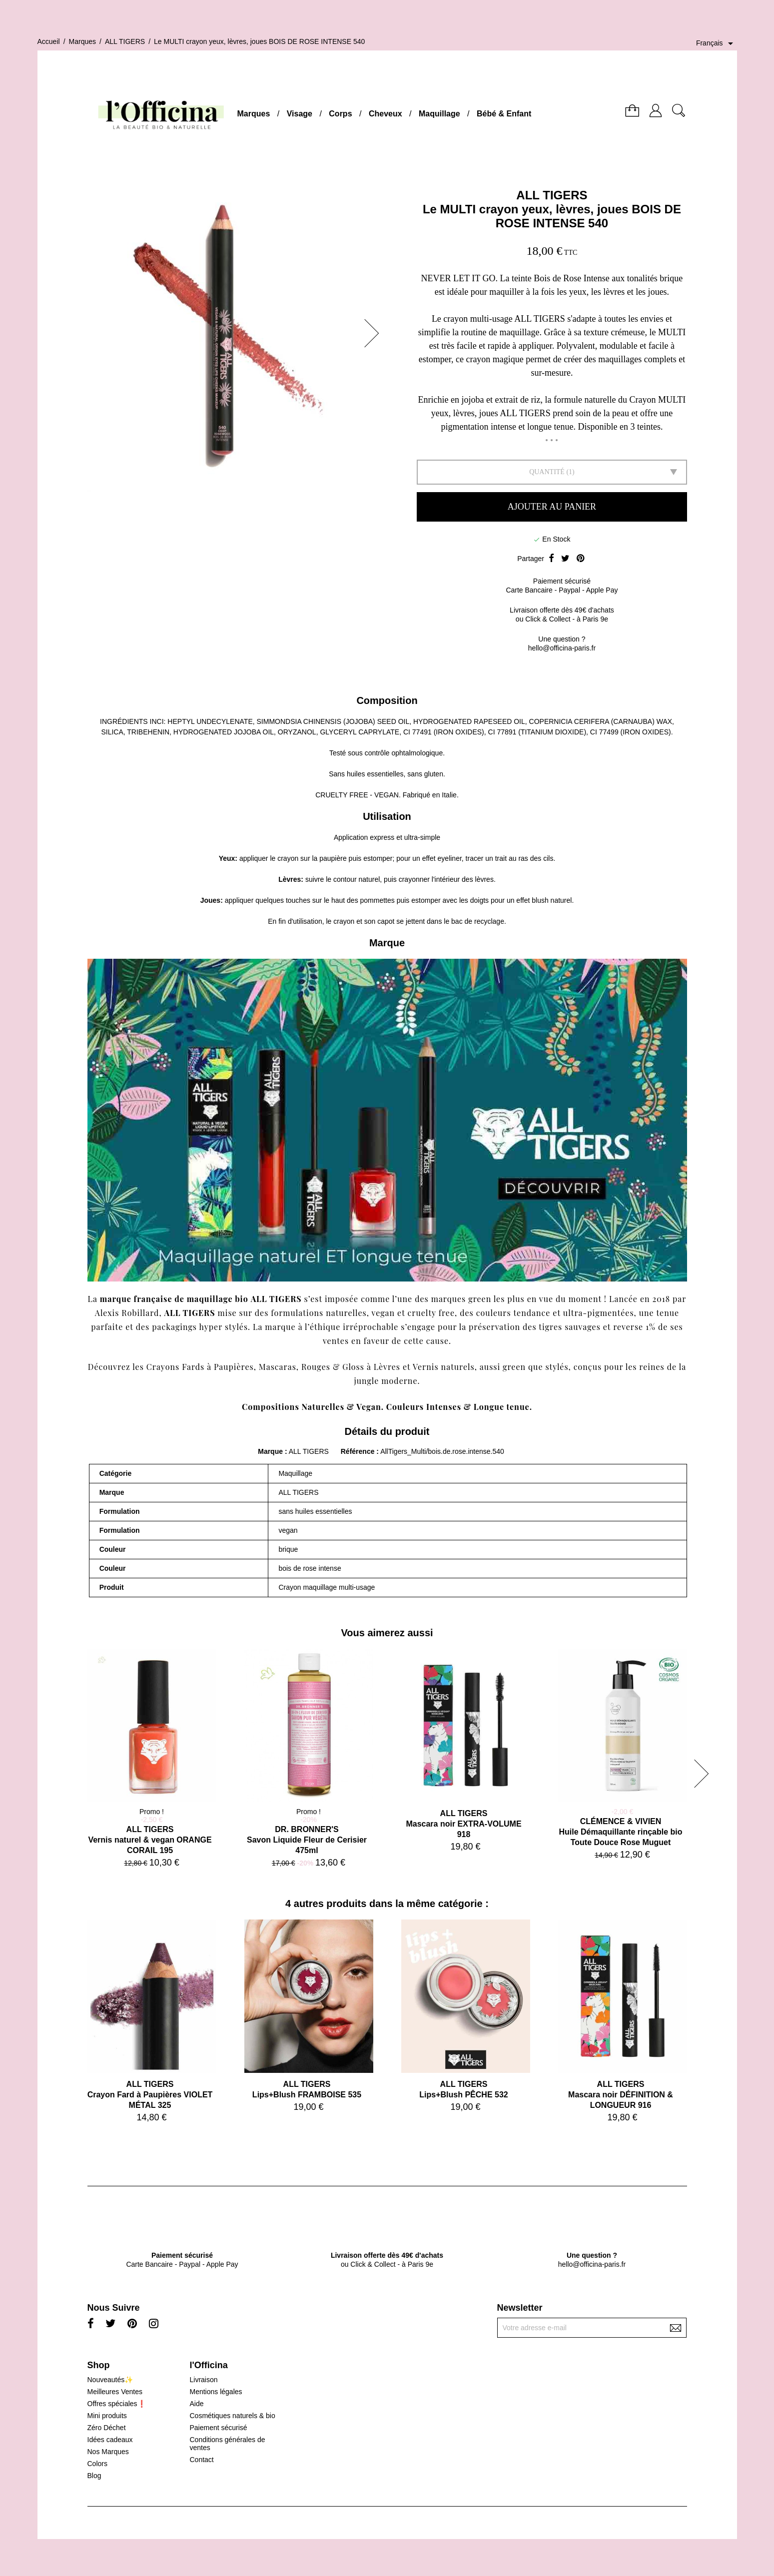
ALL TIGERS (551, 195)
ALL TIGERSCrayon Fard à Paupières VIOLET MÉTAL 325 (150, 2094)
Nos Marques (108, 2452)
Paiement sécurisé (218, 2428)
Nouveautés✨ (110, 2380)
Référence (359, 1451)
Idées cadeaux (110, 2440)
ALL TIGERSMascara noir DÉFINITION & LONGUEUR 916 (620, 2094)
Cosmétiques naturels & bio (232, 2416)
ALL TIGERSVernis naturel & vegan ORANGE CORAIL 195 (149, 1840)
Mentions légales (215, 2392)
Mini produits (107, 2416)
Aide (196, 2404)
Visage (299, 113)
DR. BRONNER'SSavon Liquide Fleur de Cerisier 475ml (307, 1840)
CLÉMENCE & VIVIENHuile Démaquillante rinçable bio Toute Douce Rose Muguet (620, 1832)
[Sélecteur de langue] (716, 43)
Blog (94, 2476)
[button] (374, 333)
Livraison (203, 2380)
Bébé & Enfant (504, 113)
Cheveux (385, 113)
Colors (97, 2464)
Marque (270, 1451)
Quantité (547, 472)
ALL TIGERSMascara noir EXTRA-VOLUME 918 (463, 1824)
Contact (201, 2460)
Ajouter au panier (552, 507)
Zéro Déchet (106, 2428)
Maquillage (439, 113)
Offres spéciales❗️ (116, 2404)
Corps (340, 113)
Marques (253, 113)
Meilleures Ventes (115, 2392)
